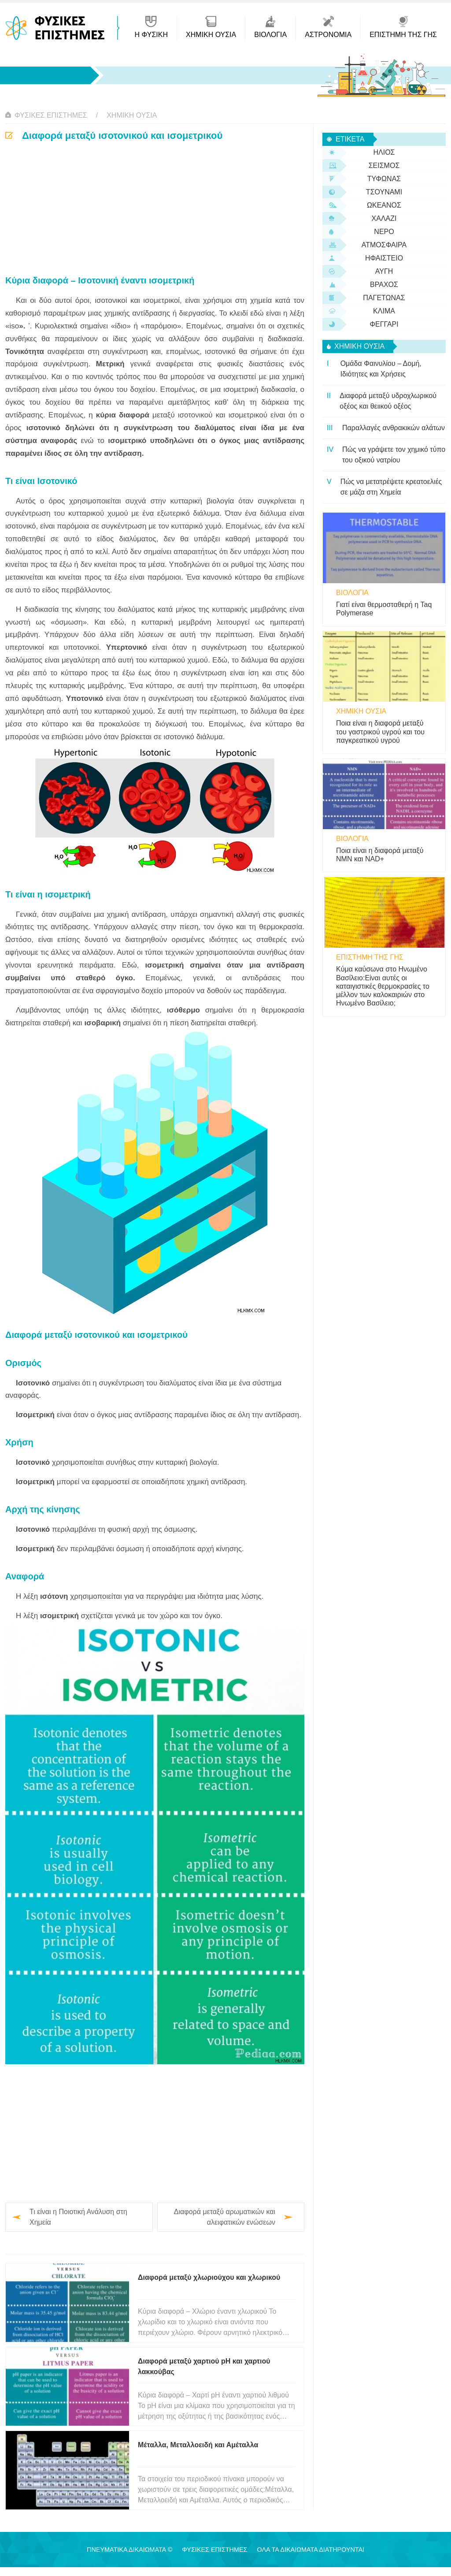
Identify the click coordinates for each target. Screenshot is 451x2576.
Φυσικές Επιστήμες (51, 115)
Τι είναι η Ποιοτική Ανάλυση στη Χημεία (78, 2217)
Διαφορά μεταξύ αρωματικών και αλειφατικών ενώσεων (224, 2217)
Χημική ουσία (132, 115)
